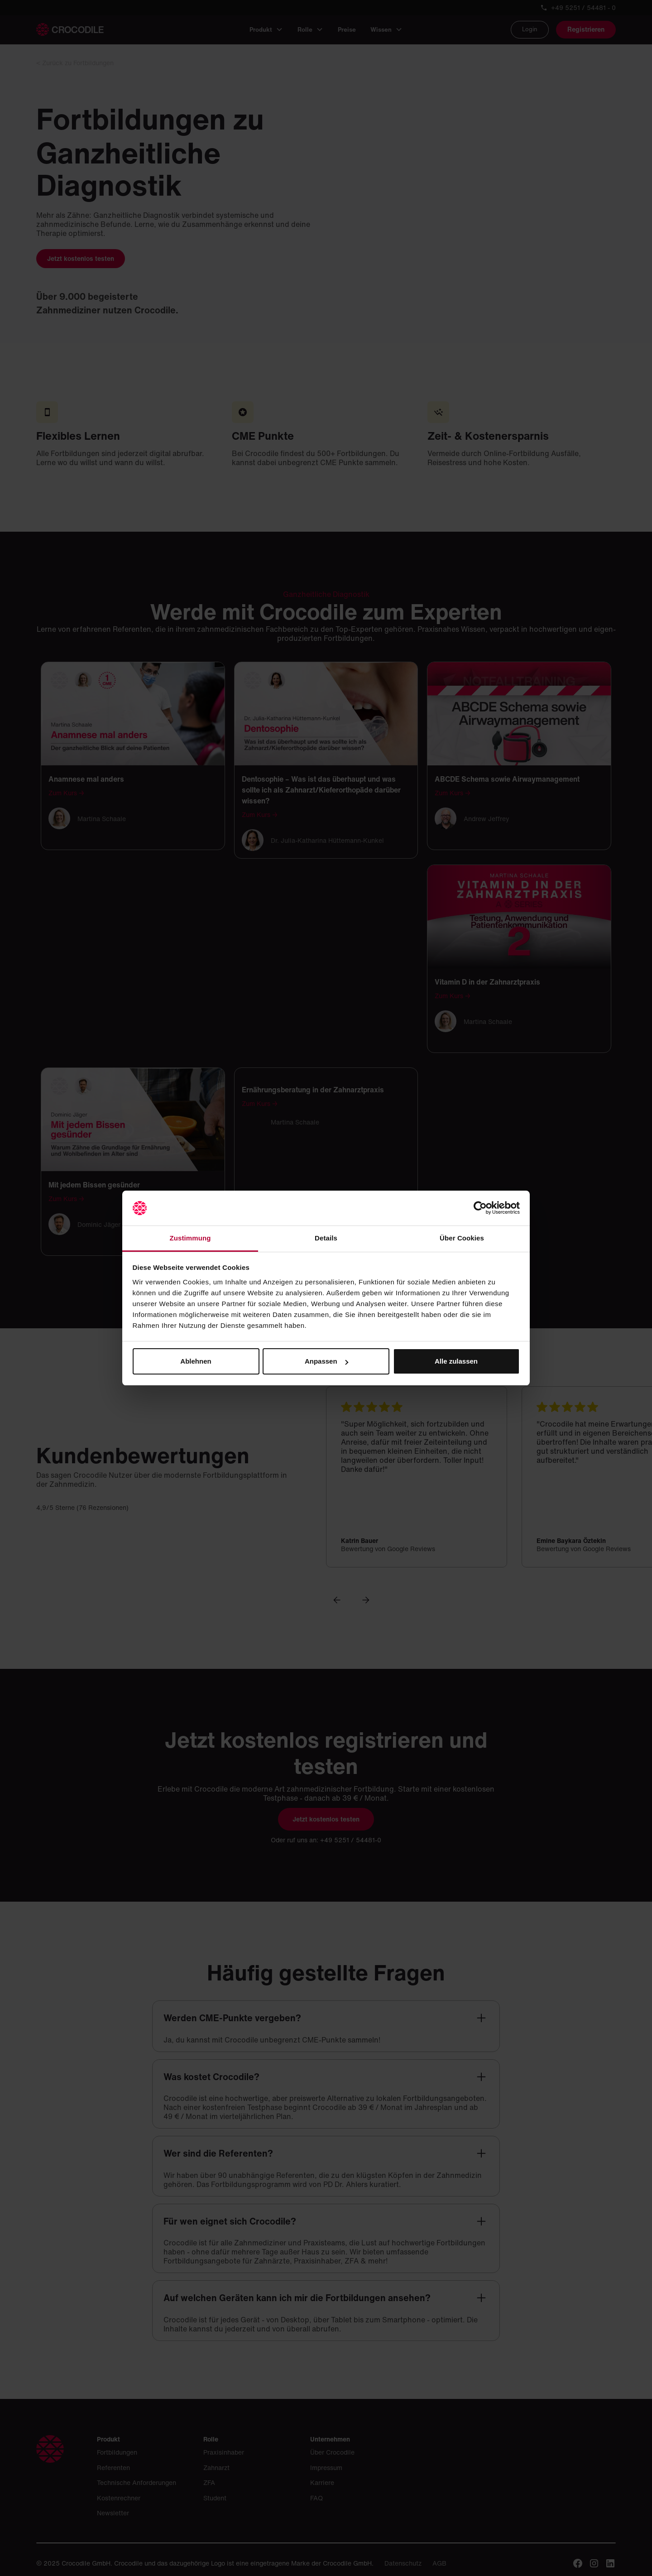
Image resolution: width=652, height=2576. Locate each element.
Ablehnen (195, 1361)
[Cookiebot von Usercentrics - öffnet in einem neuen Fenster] (480, 1208)
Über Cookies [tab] (462, 1238)
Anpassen (326, 1361)
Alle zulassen (456, 1361)
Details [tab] (326, 1238)
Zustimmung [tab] (190, 1238)
